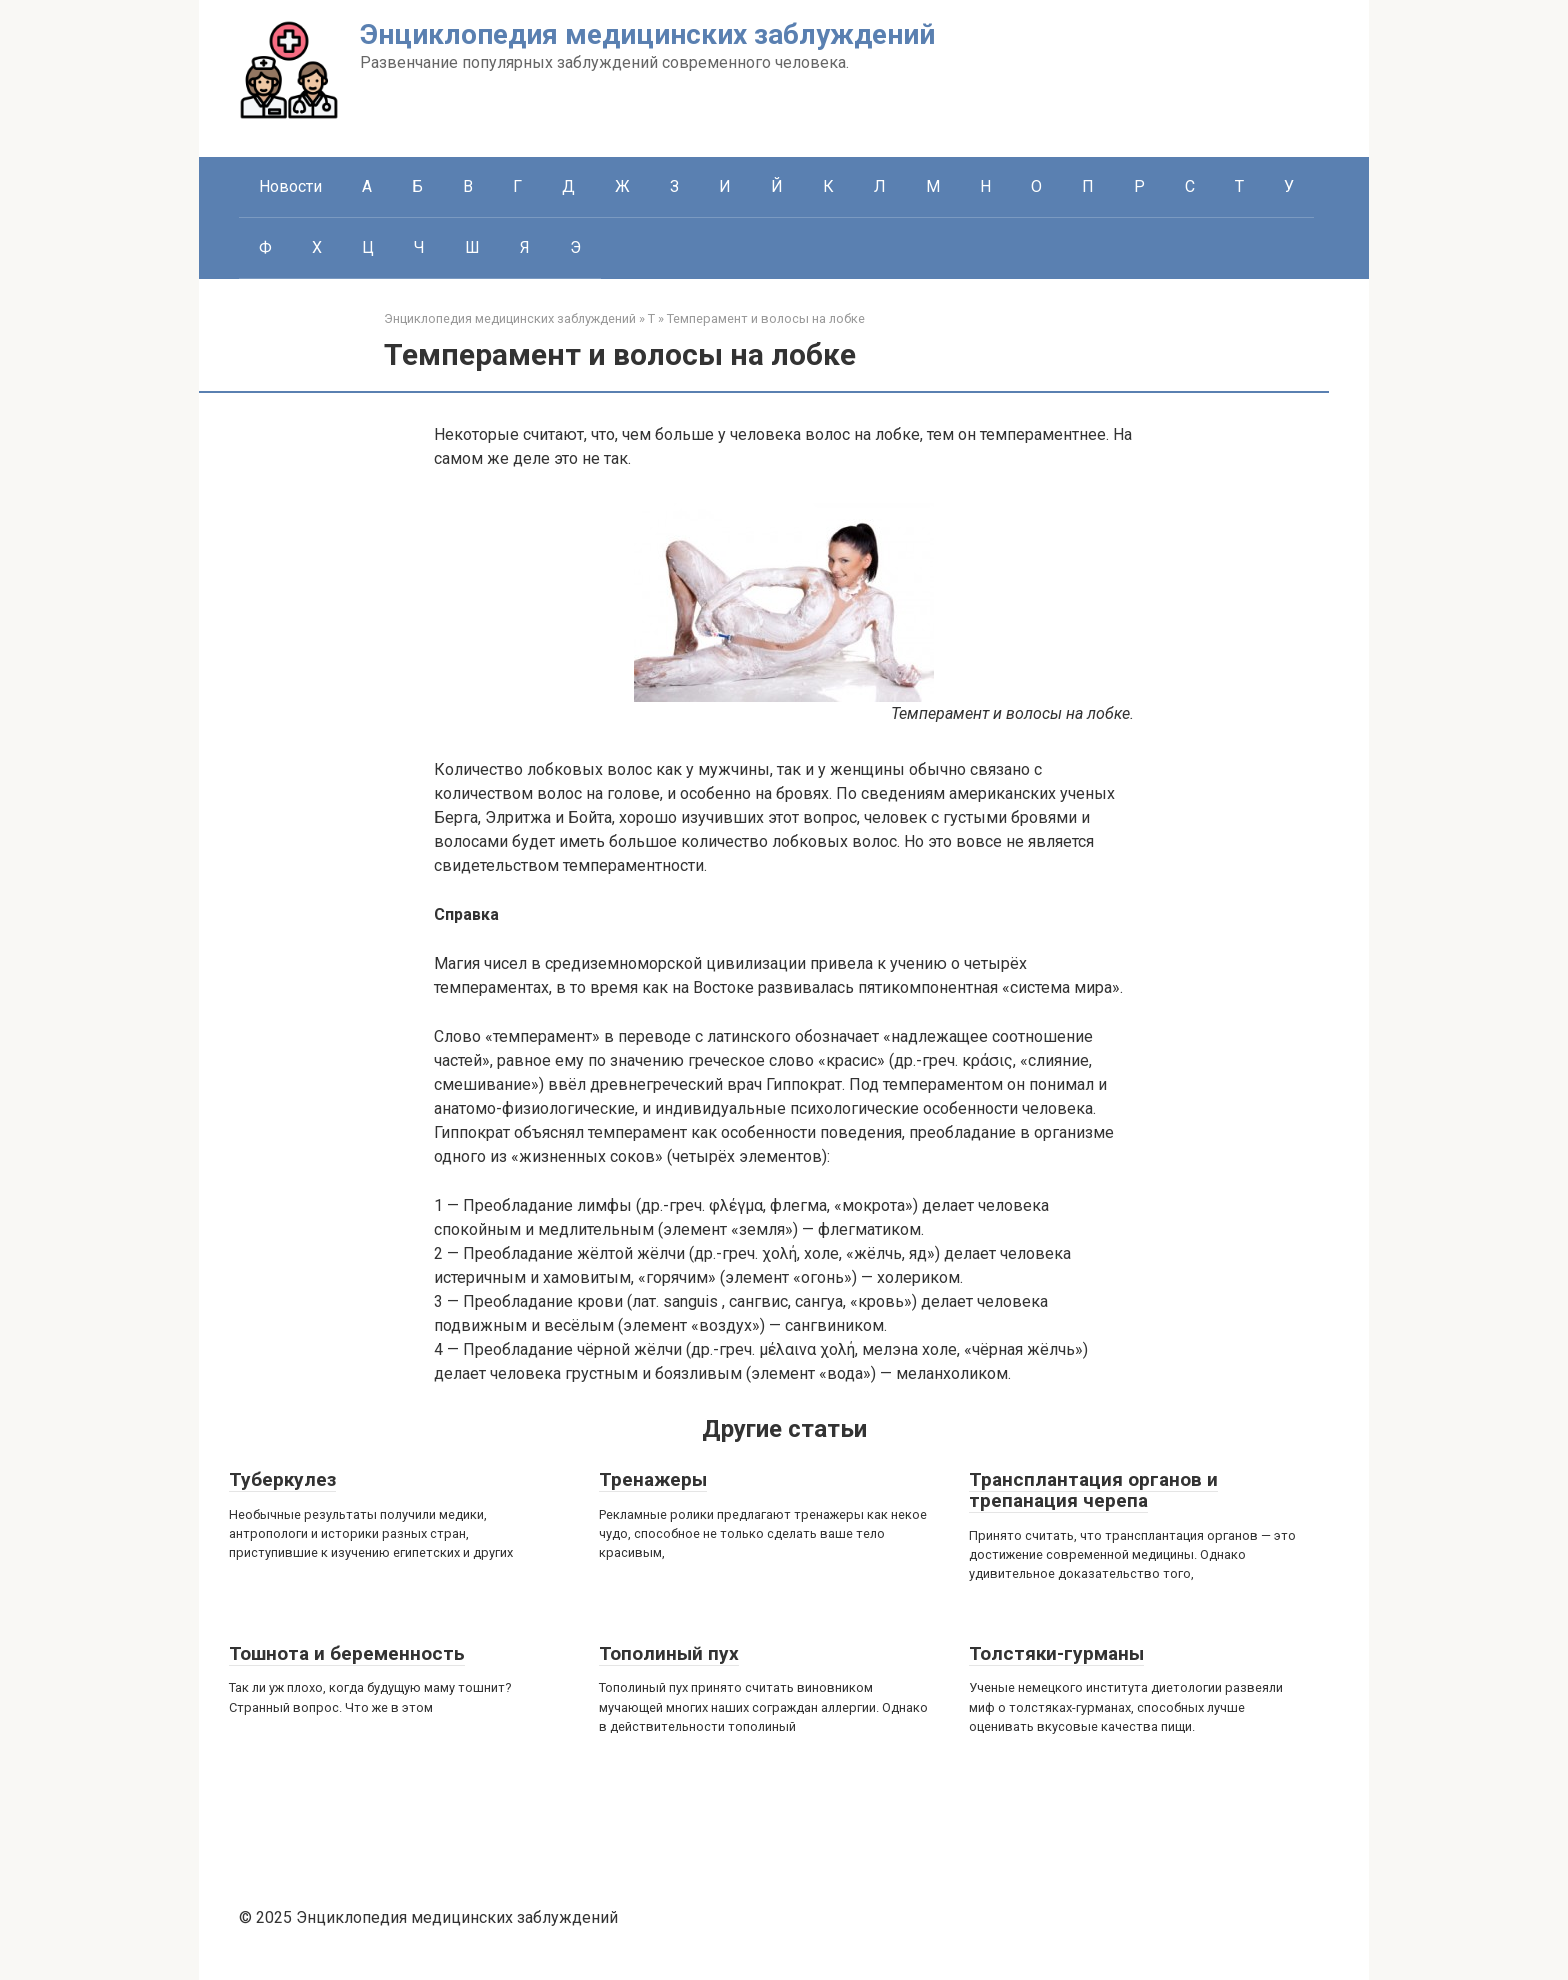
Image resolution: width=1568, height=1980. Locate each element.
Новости (290, 186)
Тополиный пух (669, 1653)
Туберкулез (282, 1479)
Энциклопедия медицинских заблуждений (647, 34)
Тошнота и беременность (347, 1653)
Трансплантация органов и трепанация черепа (1093, 1490)
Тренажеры (653, 1479)
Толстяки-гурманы (1056, 1653)
